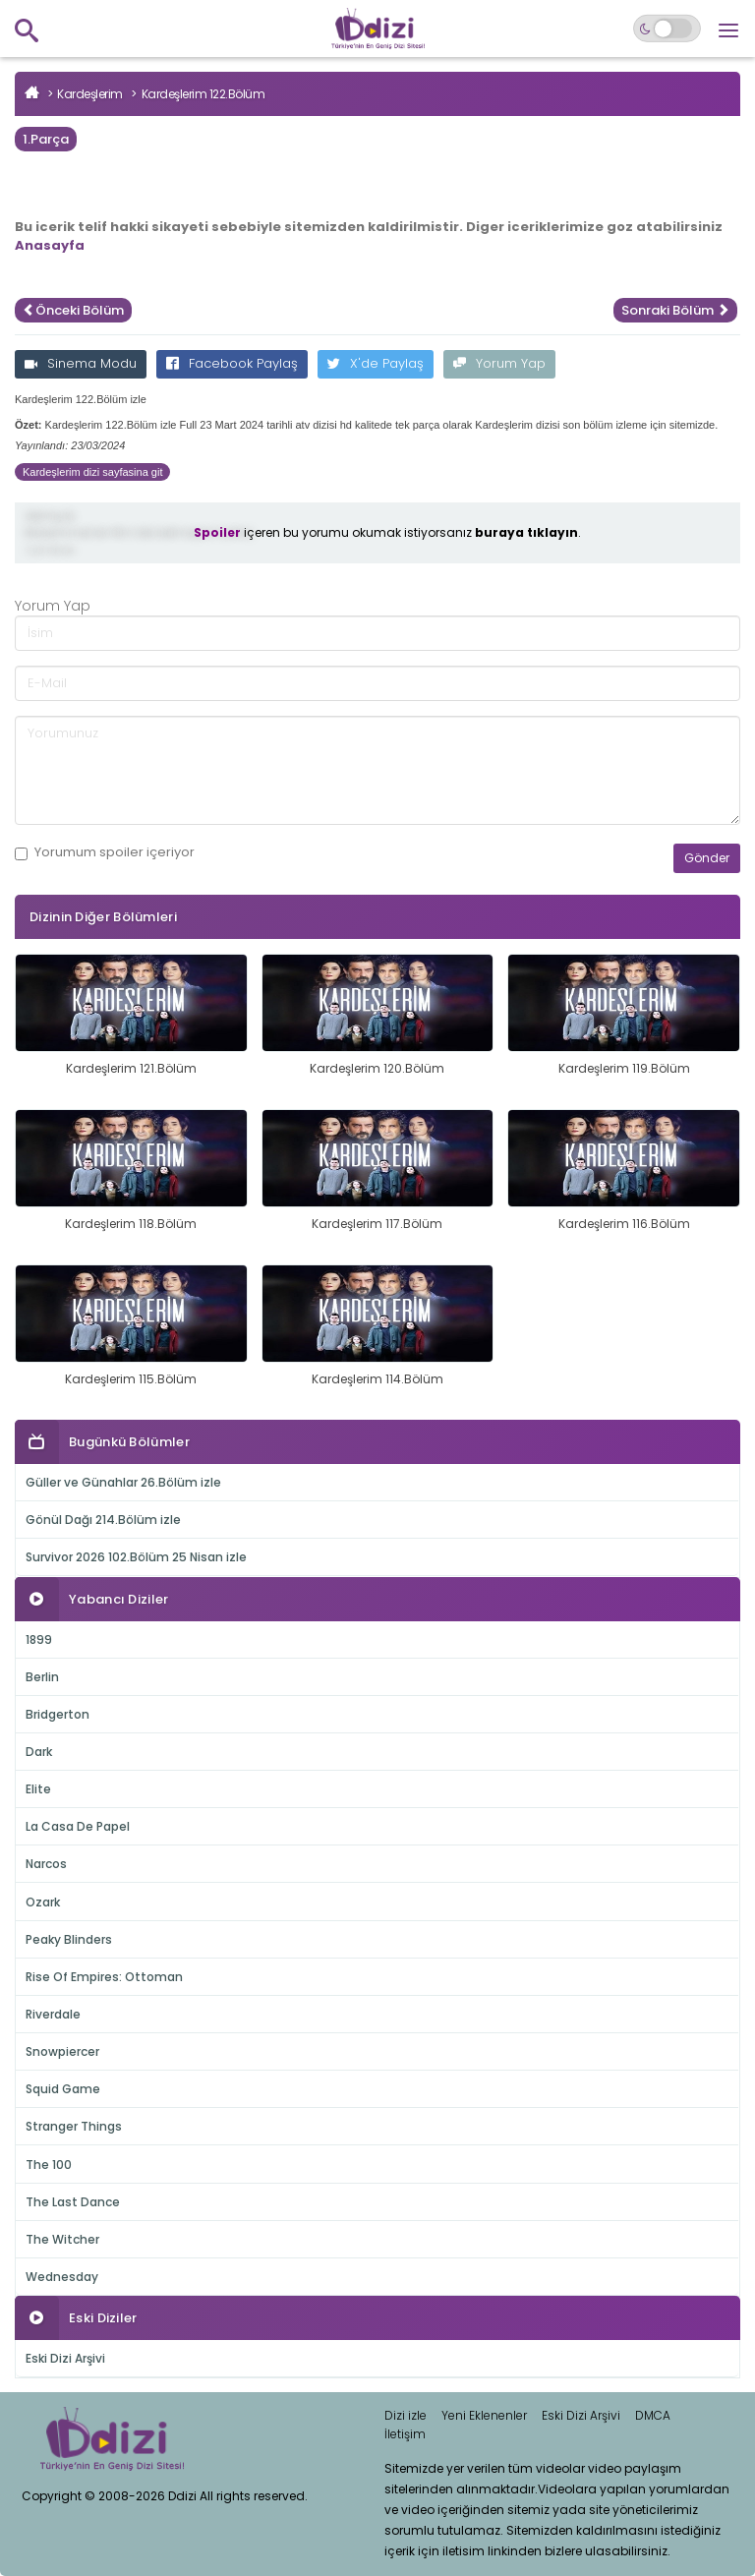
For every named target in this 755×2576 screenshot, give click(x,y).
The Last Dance (73, 2202)
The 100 (49, 2164)
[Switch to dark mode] (667, 28)
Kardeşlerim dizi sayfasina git (92, 472)
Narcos (46, 1863)
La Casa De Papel (78, 1826)
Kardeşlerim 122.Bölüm (203, 94)
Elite (38, 1789)
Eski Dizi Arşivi (65, 2358)
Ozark (43, 1902)
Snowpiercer (62, 2051)
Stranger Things (74, 2126)
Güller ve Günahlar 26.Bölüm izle (123, 1482)
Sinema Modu (81, 363)
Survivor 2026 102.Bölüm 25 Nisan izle (136, 1557)
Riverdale (53, 2014)
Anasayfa (50, 245)
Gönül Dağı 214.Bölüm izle (103, 1519)
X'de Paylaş (375, 363)
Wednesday (62, 2276)
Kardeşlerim (90, 94)
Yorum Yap (499, 363)
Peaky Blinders (69, 1939)
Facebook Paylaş (232, 363)
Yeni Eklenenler (484, 2415)
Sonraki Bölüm (675, 310)
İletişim (405, 2434)
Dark (39, 1751)
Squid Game (63, 2088)
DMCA (652, 2415)
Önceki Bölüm (73, 310)
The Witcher (62, 2239)
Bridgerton (57, 1714)
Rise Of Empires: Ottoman (104, 1976)
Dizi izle (405, 2415)
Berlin (42, 1677)
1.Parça (46, 139)
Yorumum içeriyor (105, 852)
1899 (39, 1639)
